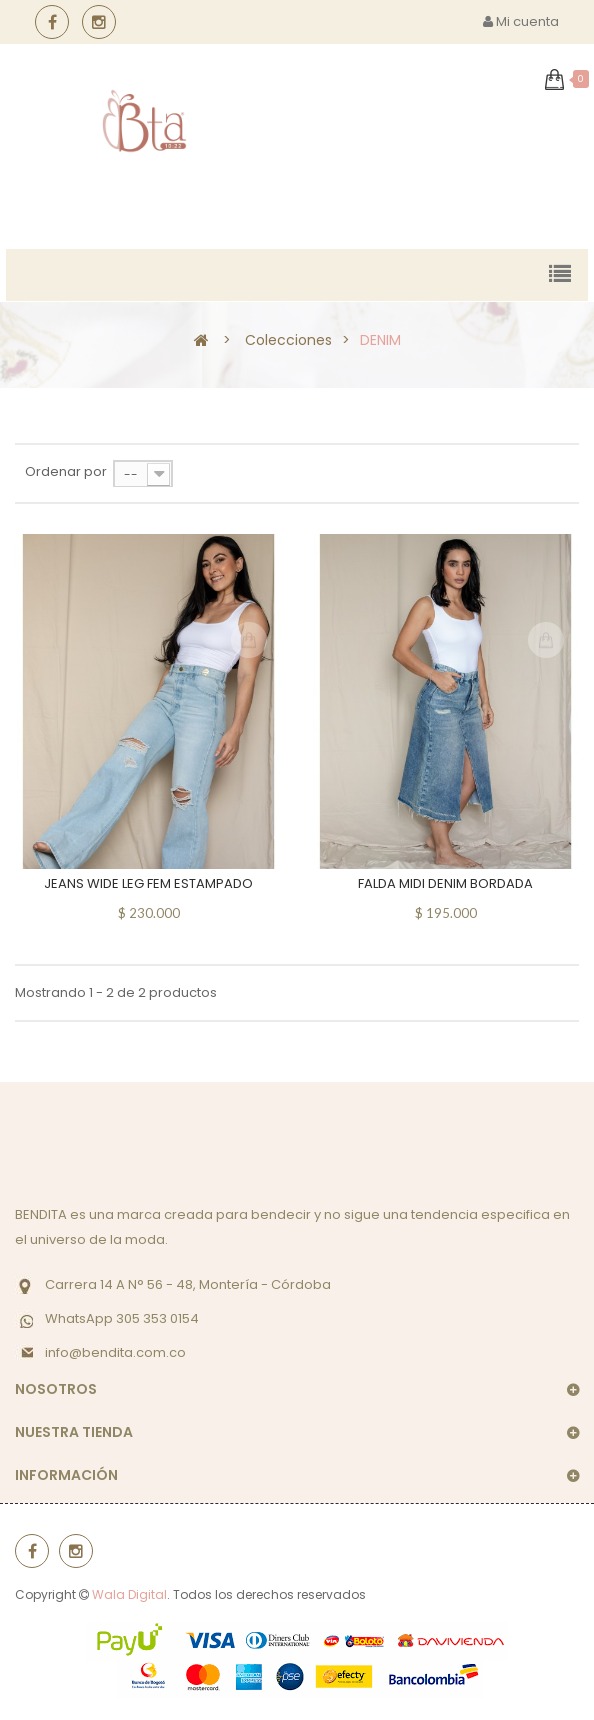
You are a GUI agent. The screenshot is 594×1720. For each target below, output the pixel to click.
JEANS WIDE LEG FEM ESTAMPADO (148, 883)
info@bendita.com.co (115, 1352)
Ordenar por (66, 471)
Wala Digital (129, 1594)
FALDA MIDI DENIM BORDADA (445, 883)
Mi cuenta (521, 21)
